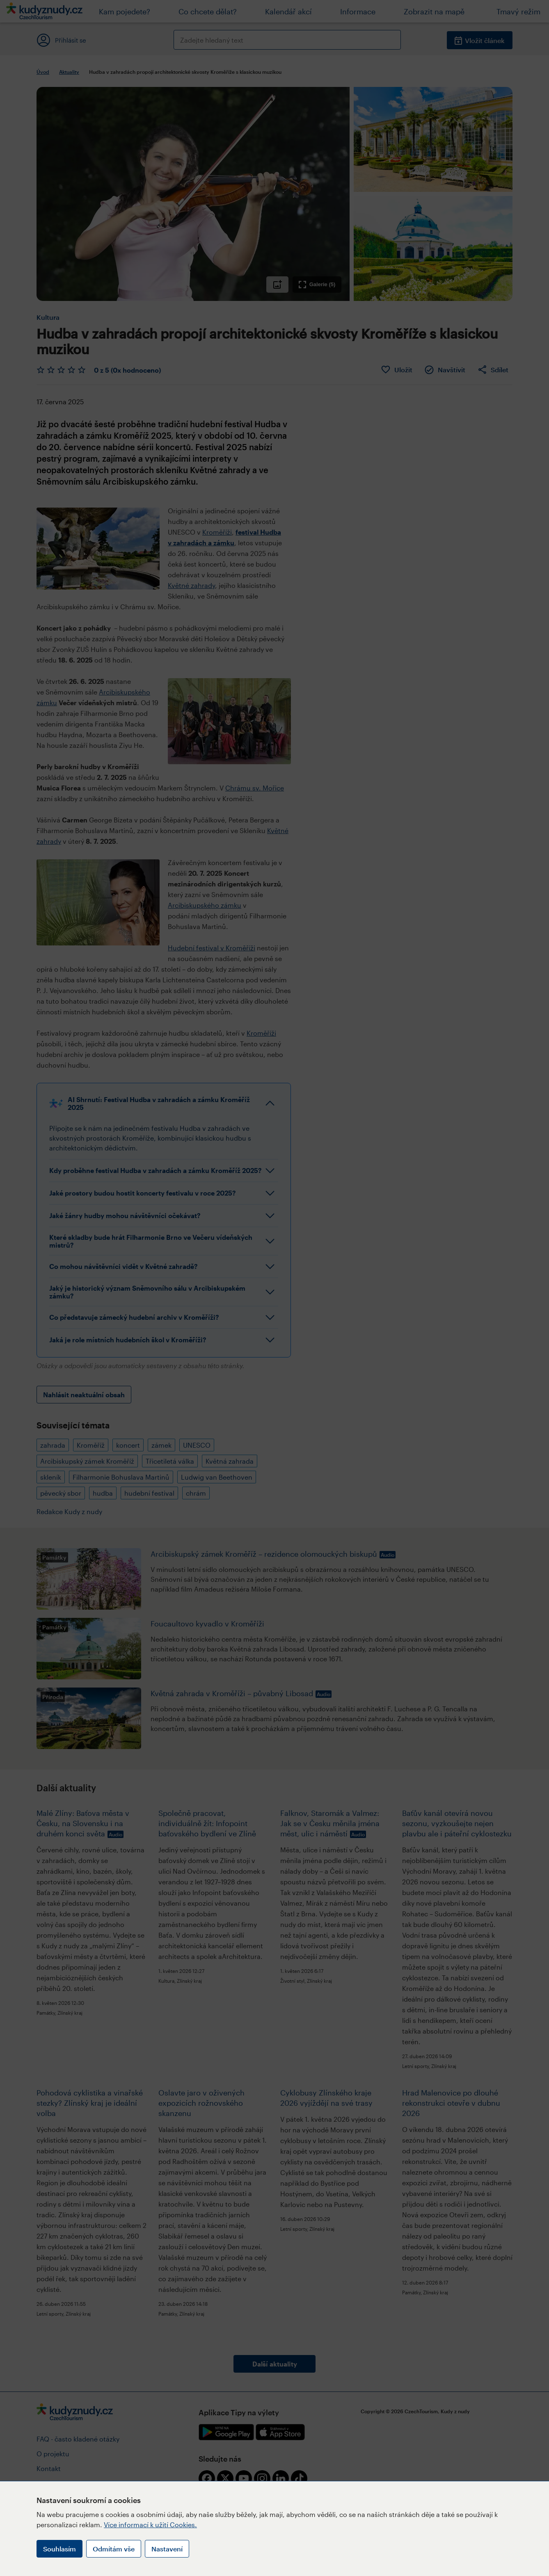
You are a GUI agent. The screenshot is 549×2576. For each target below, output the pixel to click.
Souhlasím (59, 2549)
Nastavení (167, 2549)
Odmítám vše (114, 2549)
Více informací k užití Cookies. (150, 2524)
